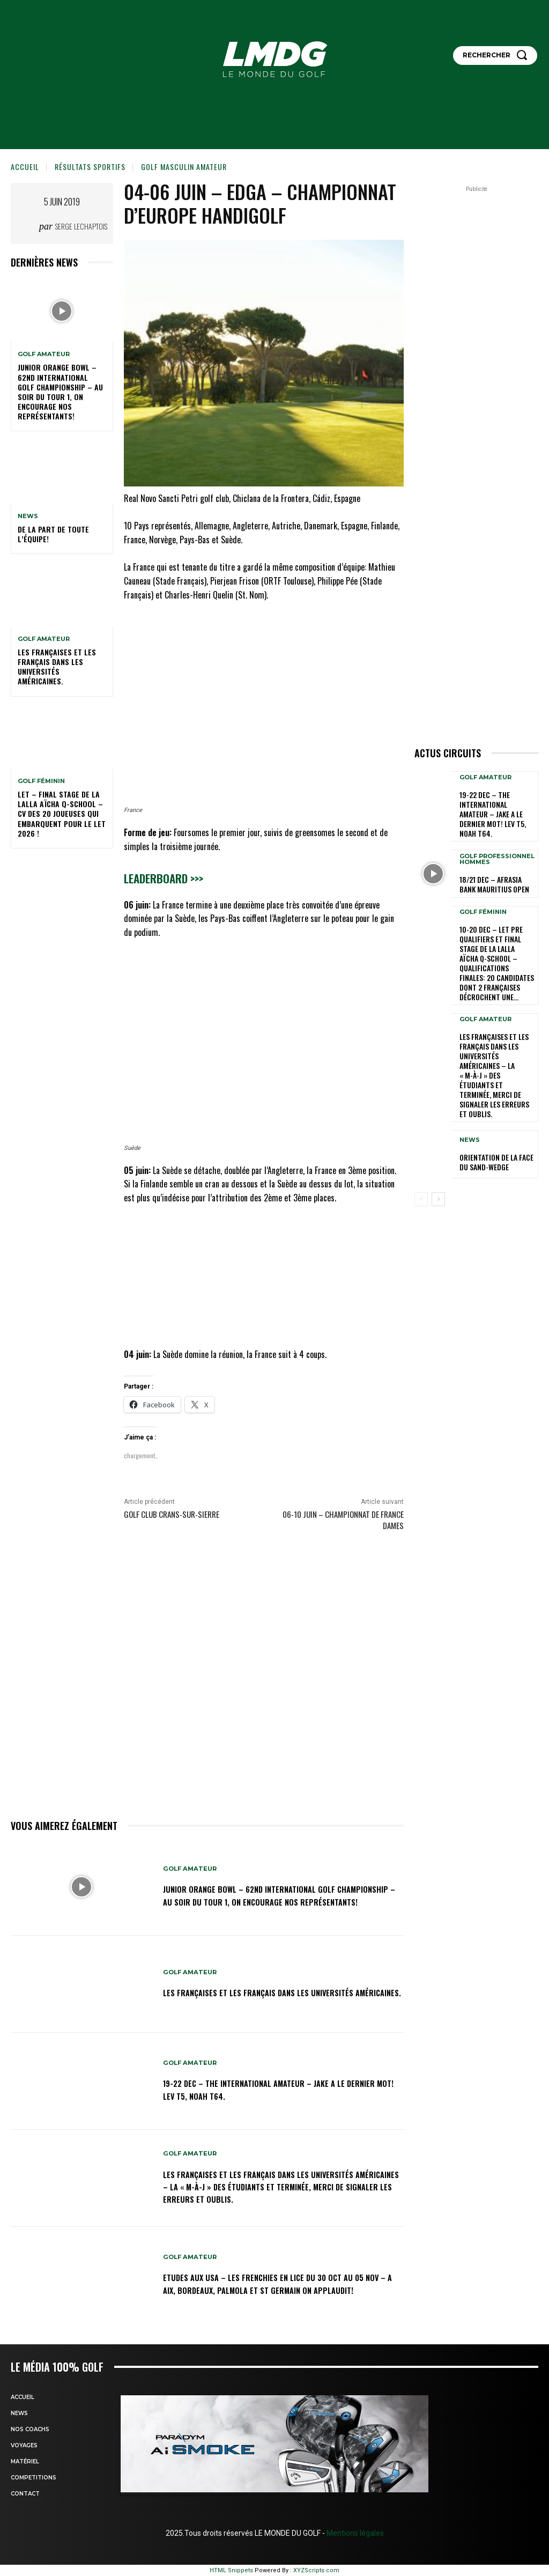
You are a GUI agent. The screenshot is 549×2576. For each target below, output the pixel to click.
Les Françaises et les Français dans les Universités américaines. (57, 666)
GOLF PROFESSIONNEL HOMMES (497, 845)
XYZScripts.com (316, 2570)
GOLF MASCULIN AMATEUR (184, 166)
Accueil (25, 166)
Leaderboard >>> (163, 878)
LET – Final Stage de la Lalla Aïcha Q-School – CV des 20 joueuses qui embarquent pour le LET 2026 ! (62, 813)
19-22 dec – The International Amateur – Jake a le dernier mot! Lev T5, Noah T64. (273, 2089)
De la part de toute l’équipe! (53, 533)
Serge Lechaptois (81, 226)
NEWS (28, 516)
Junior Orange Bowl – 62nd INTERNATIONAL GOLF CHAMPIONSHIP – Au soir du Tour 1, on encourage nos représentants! (60, 391)
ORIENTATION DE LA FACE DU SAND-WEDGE (495, 1100)
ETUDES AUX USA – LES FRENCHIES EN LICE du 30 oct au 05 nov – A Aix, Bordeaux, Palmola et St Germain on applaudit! (277, 2283)
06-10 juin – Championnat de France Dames (343, 1519)
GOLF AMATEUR (44, 354)
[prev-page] (421, 1137)
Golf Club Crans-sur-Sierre (171, 1514)
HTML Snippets (231, 2570)
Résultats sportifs (90, 166)
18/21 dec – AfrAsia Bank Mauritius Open (495, 869)
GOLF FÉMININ (41, 781)
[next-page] (438, 1137)
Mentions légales (354, 2533)
